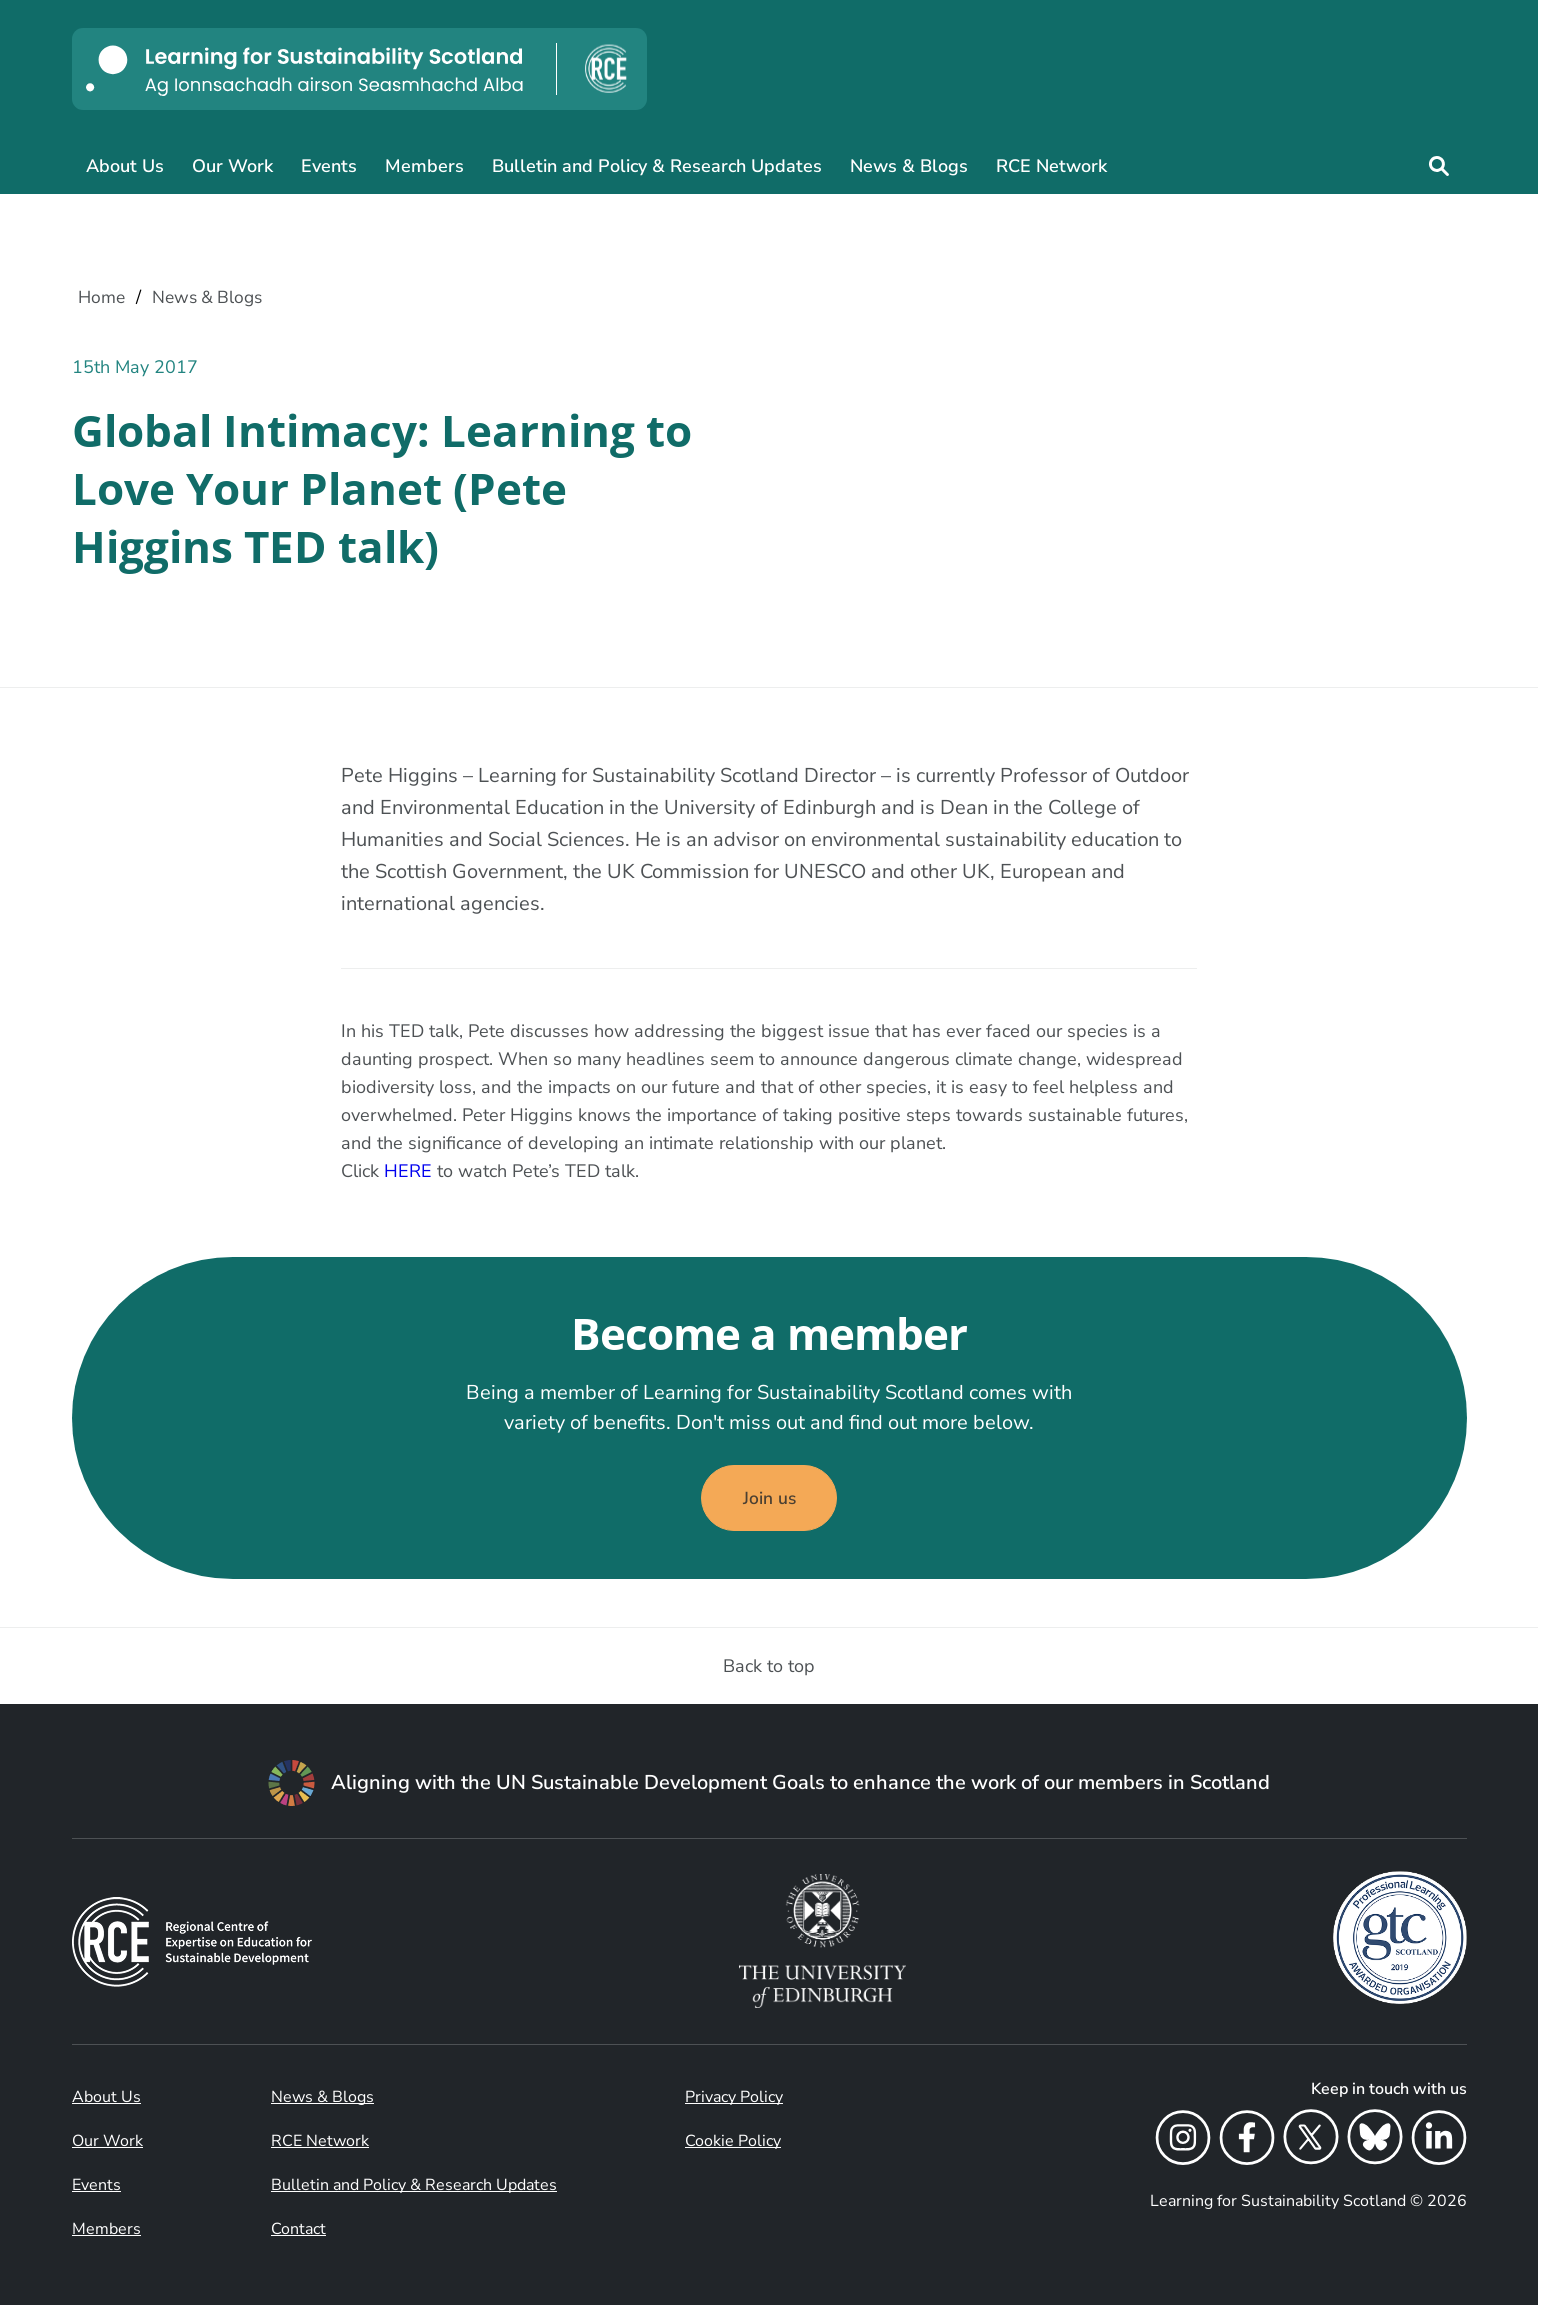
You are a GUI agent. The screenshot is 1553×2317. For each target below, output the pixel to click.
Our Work (232, 166)
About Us (125, 166)
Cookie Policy (733, 2153)
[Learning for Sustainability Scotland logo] (359, 69)
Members (424, 166)
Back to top (769, 1678)
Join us (769, 1508)
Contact (298, 2241)
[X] (1311, 2153)
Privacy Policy (734, 2109)
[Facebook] (1247, 2153)
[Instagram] (1183, 2153)
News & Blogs (909, 166)
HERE (408, 1174)
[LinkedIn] (1439, 2153)
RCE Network (1051, 166)
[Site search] (1439, 166)
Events (329, 166)
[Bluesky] (1375, 2153)
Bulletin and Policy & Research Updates (657, 166)
